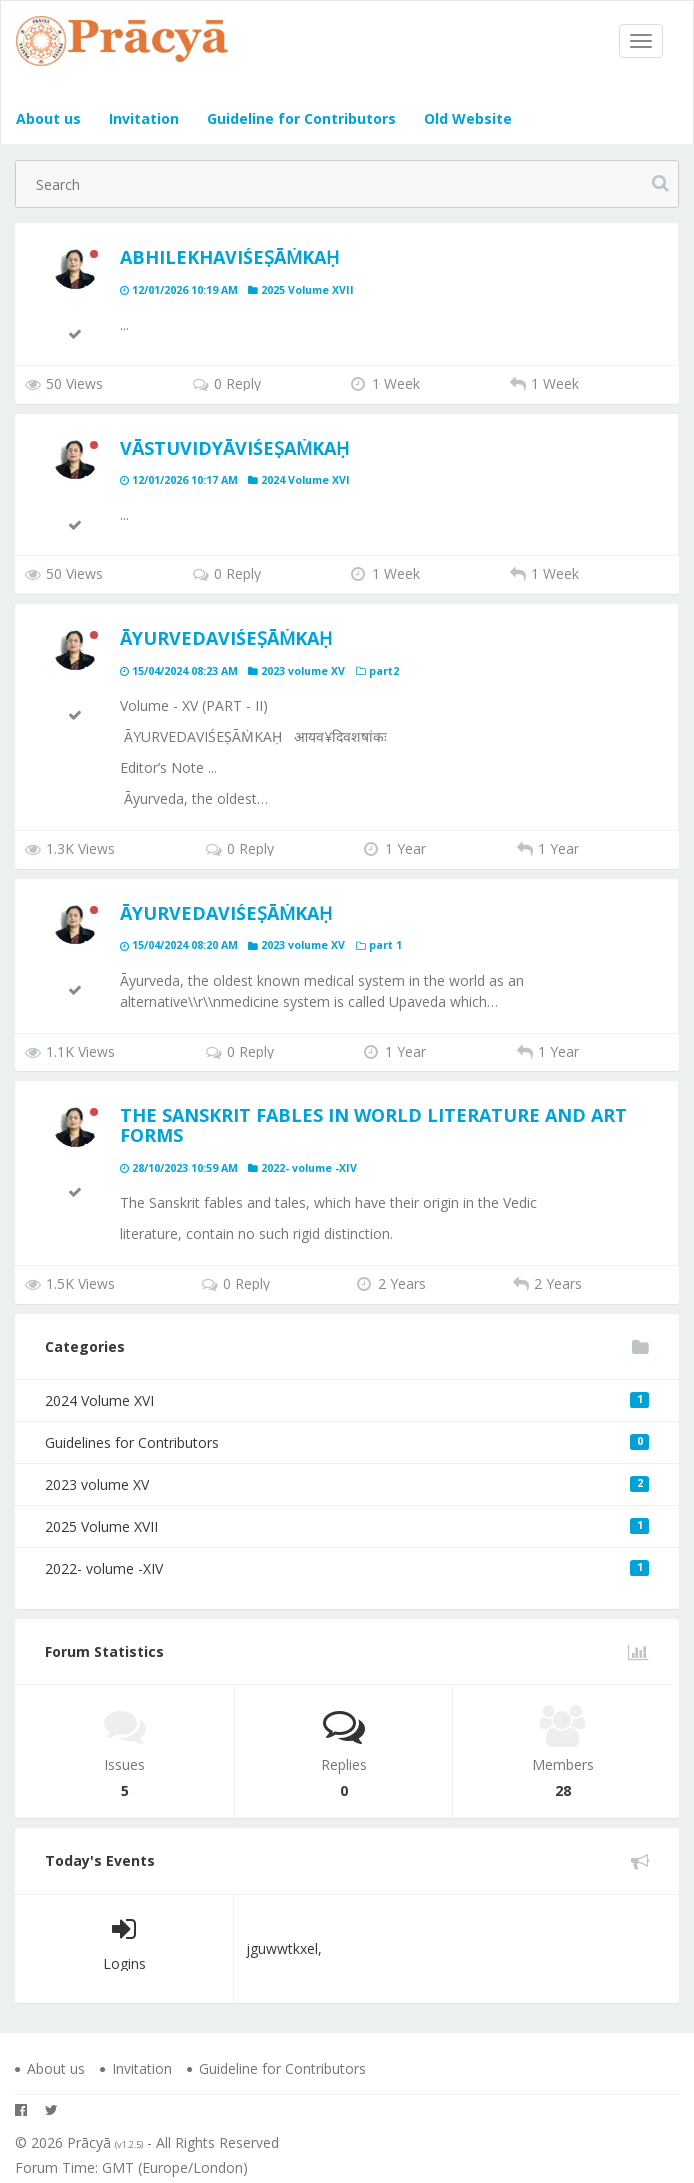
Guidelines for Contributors (347, 1442)
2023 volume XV (347, 1484)
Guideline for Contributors (299, 118)
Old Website (466, 118)
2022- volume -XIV (347, 1568)
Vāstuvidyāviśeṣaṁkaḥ (234, 448)
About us (48, 118)
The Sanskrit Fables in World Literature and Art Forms (373, 1125)
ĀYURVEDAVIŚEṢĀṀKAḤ (226, 638)
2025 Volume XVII (347, 1526)
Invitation (142, 118)
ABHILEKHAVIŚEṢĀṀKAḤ (229, 257)
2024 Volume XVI (347, 1400)
